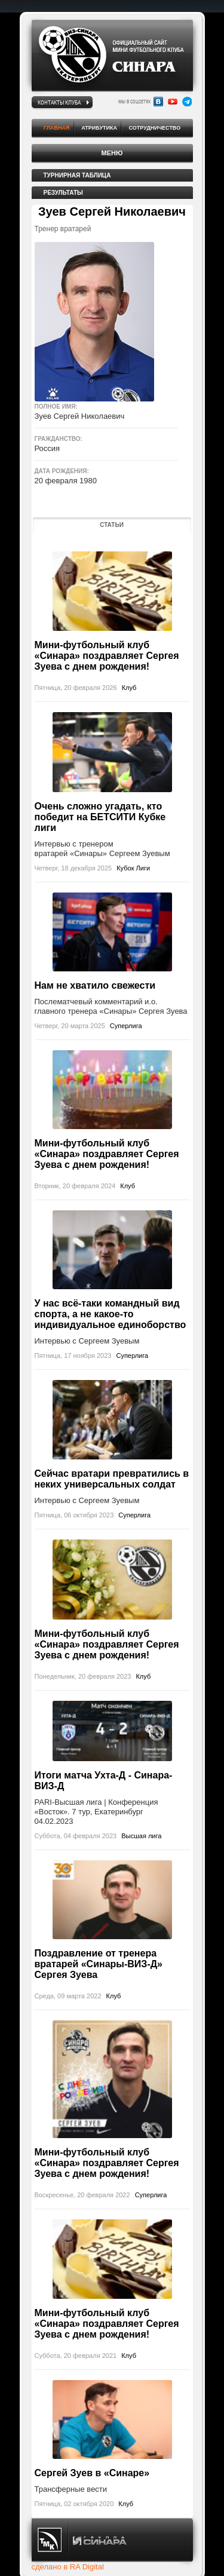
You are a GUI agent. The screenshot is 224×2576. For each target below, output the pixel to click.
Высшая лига (141, 1835)
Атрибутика (99, 128)
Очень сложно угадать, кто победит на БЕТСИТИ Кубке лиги (100, 817)
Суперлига (126, 1025)
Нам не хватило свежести (95, 985)
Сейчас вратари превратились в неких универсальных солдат (112, 1478)
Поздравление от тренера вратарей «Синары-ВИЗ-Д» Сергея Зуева (99, 1964)
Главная (57, 128)
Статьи (112, 525)
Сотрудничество (155, 128)
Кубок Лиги (133, 868)
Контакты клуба (59, 102)
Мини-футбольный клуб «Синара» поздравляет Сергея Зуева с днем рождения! (107, 655)
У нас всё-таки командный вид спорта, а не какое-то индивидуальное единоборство (110, 1314)
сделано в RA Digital (68, 2566)
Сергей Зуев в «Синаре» (92, 2473)
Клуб (129, 687)
